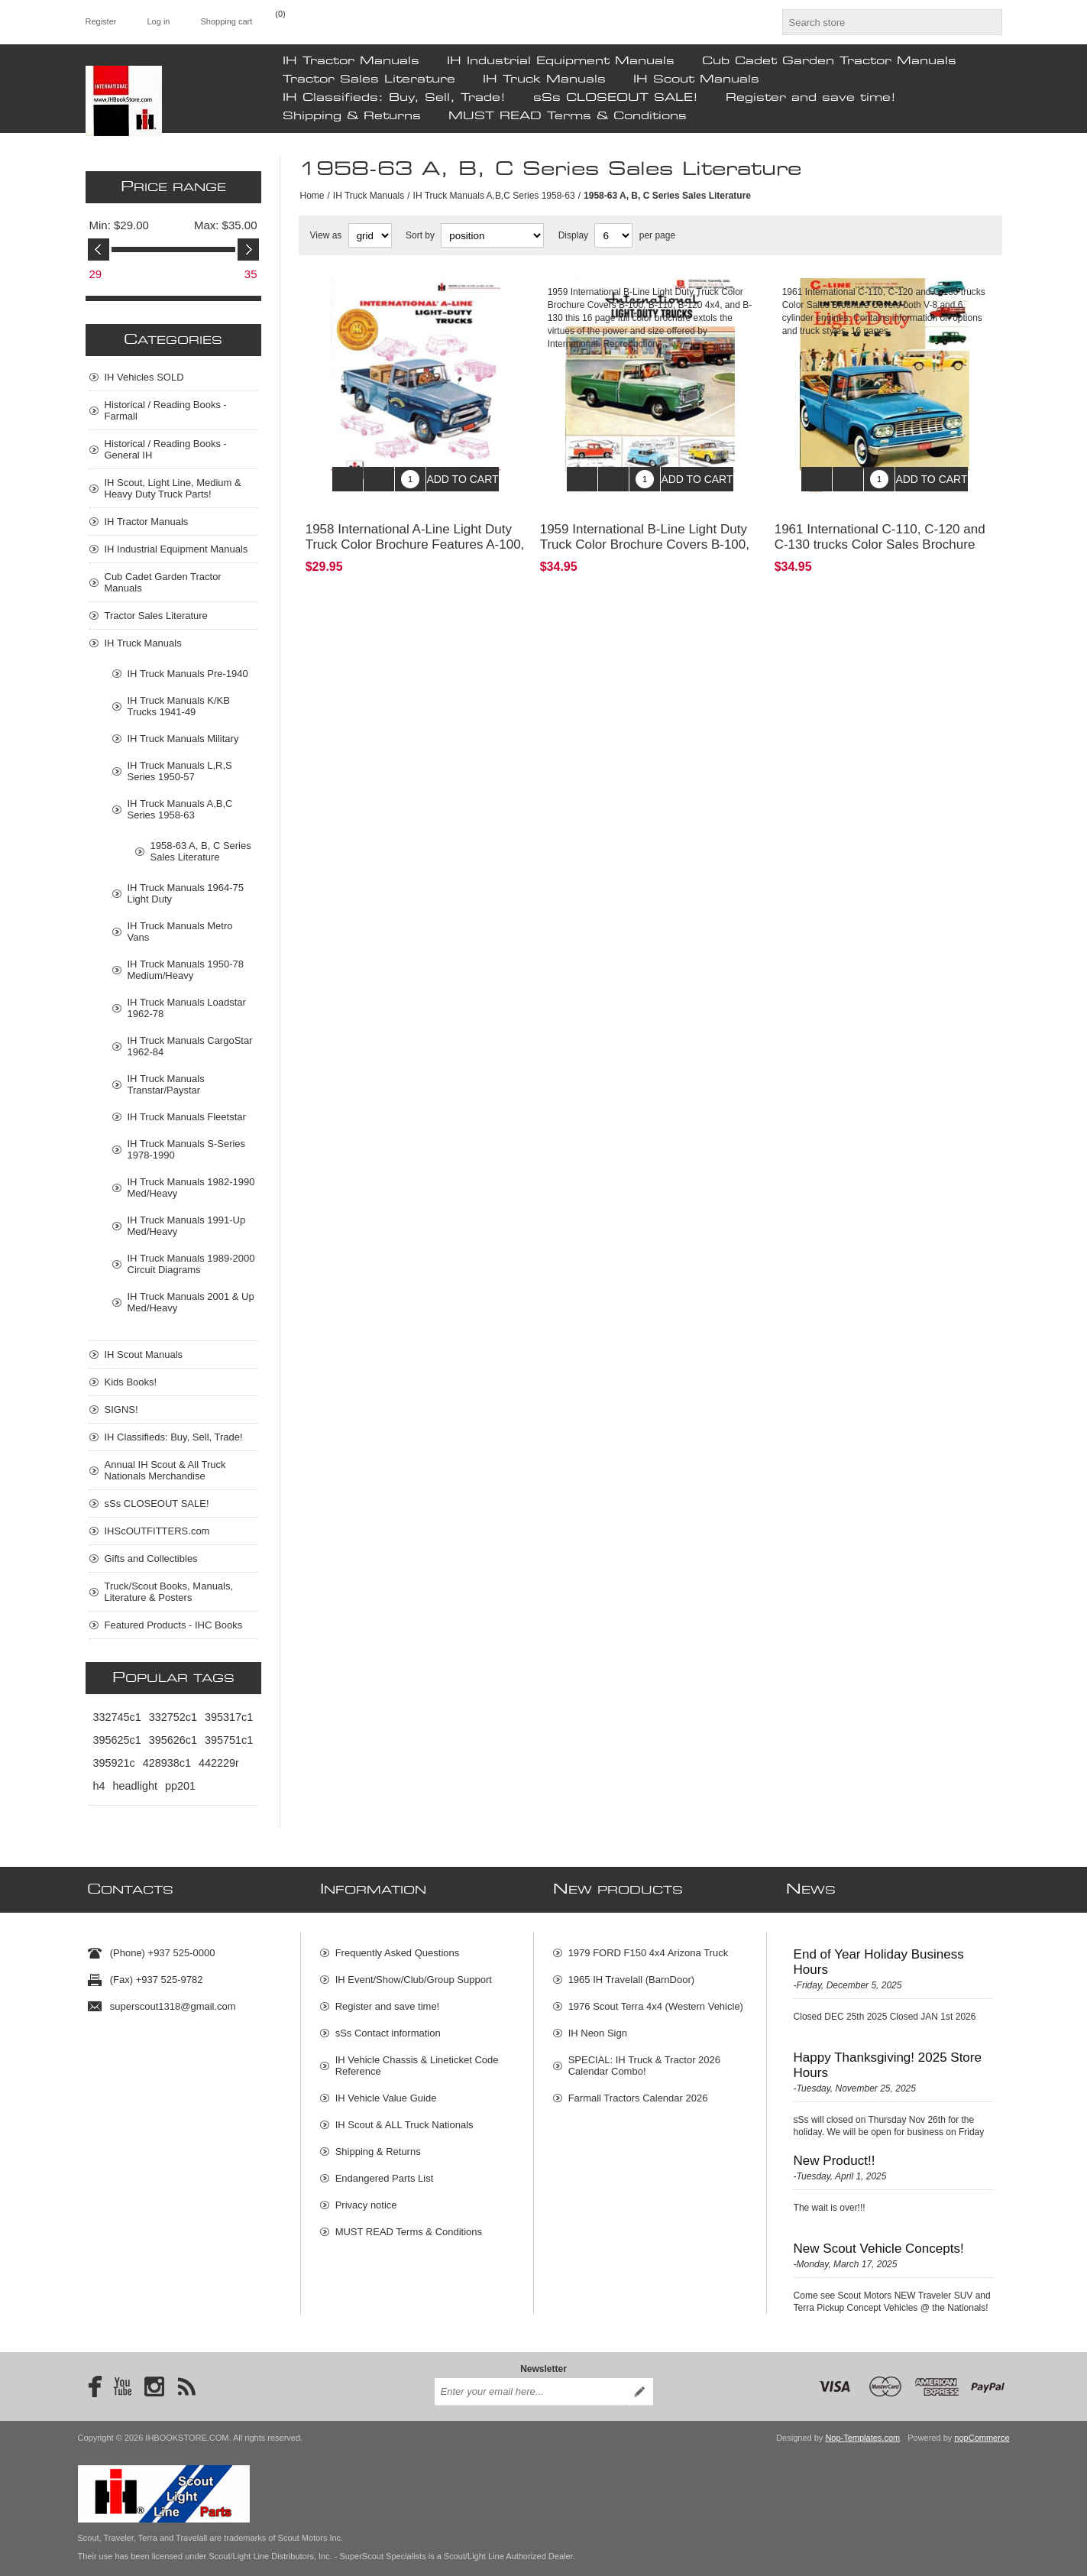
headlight (135, 1786)
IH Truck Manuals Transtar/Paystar (166, 1084)
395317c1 (229, 1717)
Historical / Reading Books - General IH (166, 449)
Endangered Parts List (384, 2170)
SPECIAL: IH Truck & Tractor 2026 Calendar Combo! (644, 2057)
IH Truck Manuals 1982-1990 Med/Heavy (191, 1187)
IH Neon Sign (597, 2025)
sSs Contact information (388, 2025)
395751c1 (229, 1740)
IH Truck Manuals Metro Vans (180, 931)
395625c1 (117, 1740)
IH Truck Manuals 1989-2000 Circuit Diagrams (191, 1263)
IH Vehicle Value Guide (386, 2090)
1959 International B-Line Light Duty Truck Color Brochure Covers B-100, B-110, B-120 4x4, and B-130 (644, 533)
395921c (114, 1763)
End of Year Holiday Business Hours (879, 1954)
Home (312, 195)
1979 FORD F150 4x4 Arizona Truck (648, 1945)
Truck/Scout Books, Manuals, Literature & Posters (169, 1591)
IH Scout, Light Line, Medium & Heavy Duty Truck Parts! (173, 488)
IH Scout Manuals (696, 79)
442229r (219, 1763)
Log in (158, 21)
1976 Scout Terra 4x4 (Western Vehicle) (655, 1998)
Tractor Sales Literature (369, 79)
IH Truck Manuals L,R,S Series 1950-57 (180, 771)
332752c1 (173, 1717)
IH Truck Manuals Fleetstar (187, 1117)
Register (101, 21)
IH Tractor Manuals (351, 61)
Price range (173, 187)
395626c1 (173, 1740)
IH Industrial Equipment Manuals (561, 61)
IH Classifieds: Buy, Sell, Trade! (394, 97)
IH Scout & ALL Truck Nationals (404, 2117)
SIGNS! (121, 1409)
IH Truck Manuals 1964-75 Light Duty (186, 893)
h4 (99, 1786)
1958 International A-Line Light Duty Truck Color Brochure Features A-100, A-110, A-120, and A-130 (415, 533)
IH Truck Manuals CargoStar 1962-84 (190, 1046)
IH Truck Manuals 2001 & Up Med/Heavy (191, 1302)
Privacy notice (366, 2197)
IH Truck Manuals (544, 79)
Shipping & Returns (352, 116)
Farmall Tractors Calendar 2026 (638, 2090)
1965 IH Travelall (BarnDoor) (631, 1972)
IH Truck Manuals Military (183, 738)
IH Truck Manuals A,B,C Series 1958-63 (494, 195)
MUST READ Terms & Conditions (567, 116)
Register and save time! (811, 97)
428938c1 (167, 1763)
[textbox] (878, 22)
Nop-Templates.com (862, 2422)
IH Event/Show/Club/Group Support (413, 1972)
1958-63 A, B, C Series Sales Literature (200, 851)
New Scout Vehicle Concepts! (879, 2241)
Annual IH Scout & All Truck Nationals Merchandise (165, 1470)
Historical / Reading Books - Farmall (166, 410)
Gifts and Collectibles (151, 1558)
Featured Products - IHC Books (174, 1625)
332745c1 (117, 1717)
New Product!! (834, 2153)
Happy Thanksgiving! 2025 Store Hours (888, 2057)
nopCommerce (981, 2422)
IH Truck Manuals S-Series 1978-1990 (187, 1149)
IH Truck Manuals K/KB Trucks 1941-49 (179, 706)
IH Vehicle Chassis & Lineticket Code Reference (417, 2057)
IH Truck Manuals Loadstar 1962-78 (187, 1007)
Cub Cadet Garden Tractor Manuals (829, 61)
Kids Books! (131, 1382)
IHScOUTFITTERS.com (157, 1531)
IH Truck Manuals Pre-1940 (188, 673)
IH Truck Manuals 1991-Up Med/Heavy (187, 1225)
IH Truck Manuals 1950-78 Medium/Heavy (186, 969)
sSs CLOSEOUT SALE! (615, 97)
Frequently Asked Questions (397, 1945)
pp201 (180, 1786)
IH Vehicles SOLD (144, 377)
